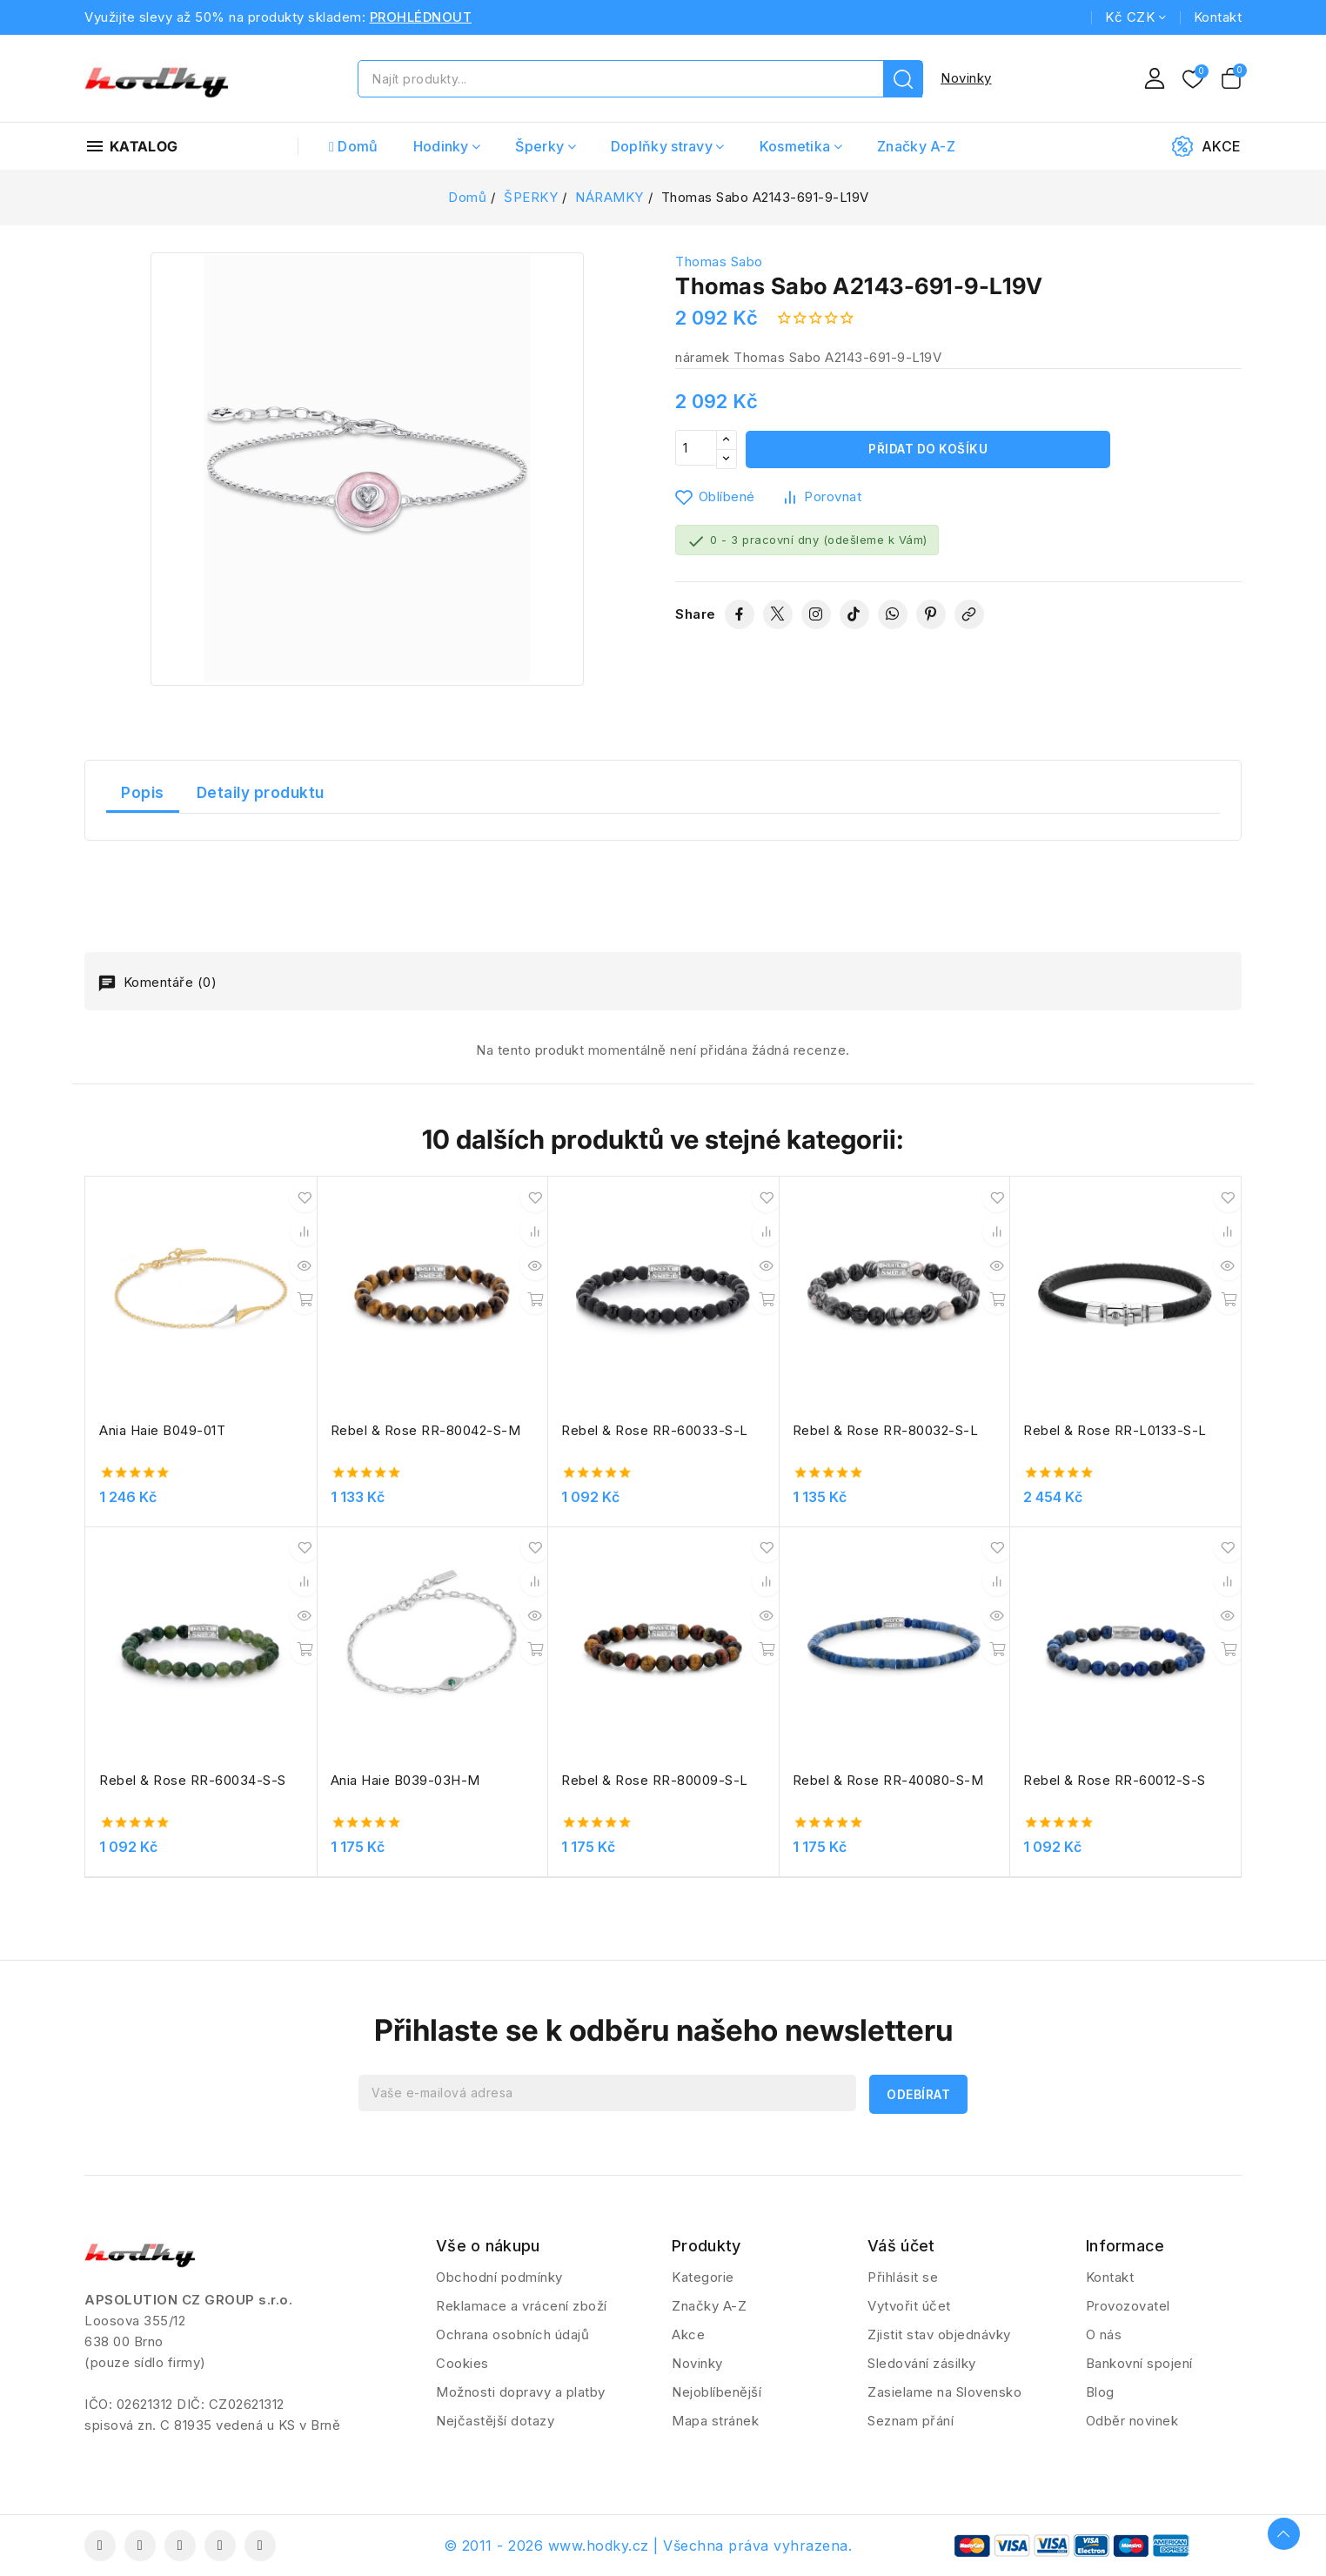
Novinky (966, 78)
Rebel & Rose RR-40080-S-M (888, 1780)
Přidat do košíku (927, 449)
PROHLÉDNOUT (421, 17)
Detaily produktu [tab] (261, 793)
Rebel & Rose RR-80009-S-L (654, 1780)
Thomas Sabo (719, 261)
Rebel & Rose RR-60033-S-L (654, 1430)
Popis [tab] (142, 793)
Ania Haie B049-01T (162, 1430)
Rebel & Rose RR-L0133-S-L (1115, 1430)
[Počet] (696, 449)
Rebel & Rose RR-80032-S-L (886, 1430)
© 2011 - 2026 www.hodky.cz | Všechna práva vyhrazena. (648, 2545)
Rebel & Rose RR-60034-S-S (192, 1780)
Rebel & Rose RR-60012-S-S (1114, 1780)
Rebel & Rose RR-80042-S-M (426, 1430)
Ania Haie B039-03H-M (405, 1780)
